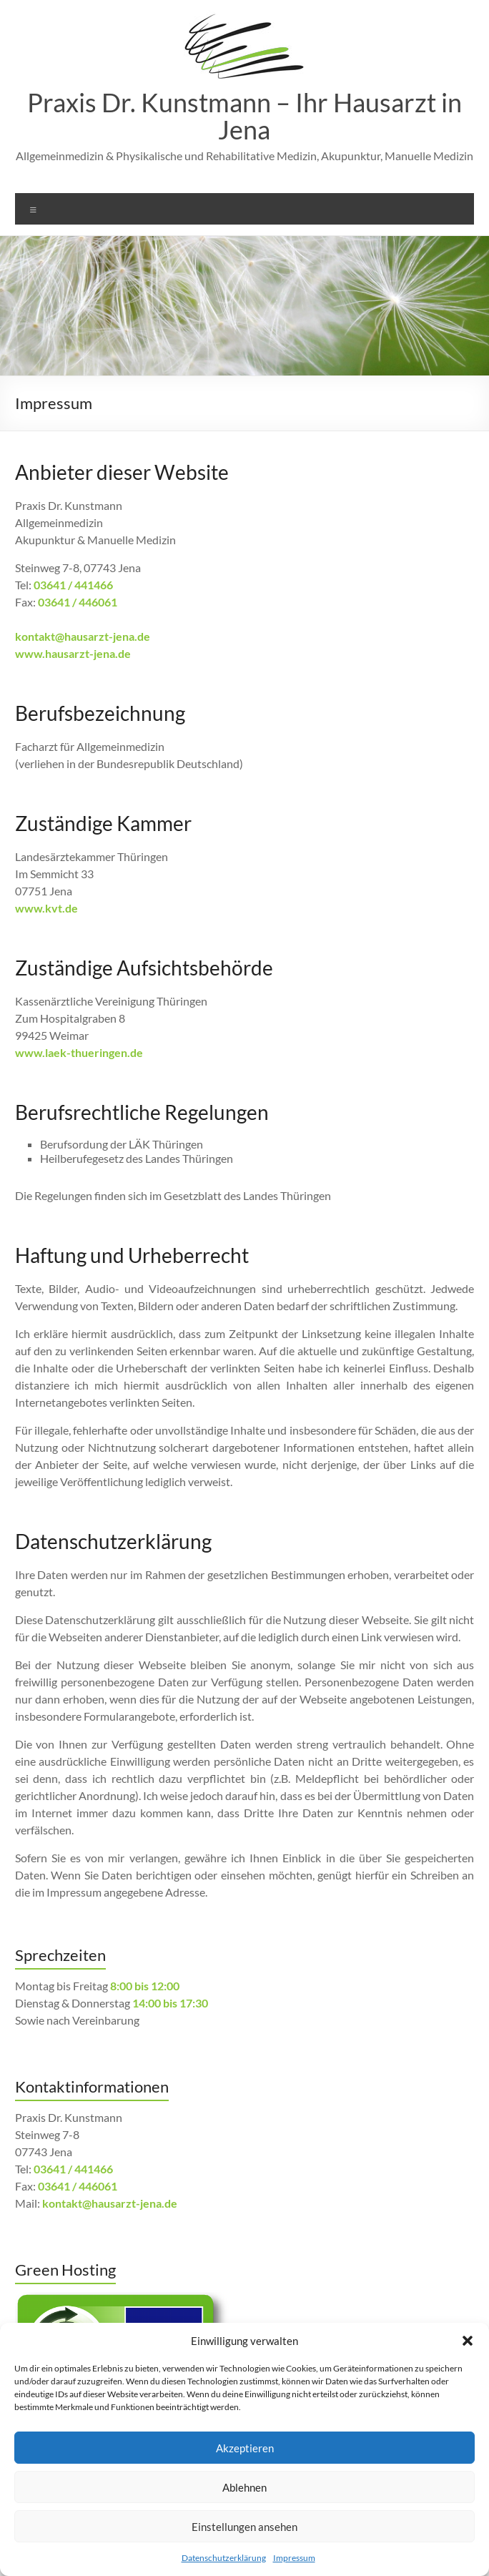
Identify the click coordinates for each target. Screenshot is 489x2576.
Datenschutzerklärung (224, 2557)
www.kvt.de (46, 908)
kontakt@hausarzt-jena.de (82, 636)
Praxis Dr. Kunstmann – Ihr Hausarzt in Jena (244, 116)
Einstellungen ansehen (244, 2526)
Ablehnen (244, 2487)
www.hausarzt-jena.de (73, 653)
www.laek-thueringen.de (79, 1052)
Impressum (294, 2557)
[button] (467, 2341)
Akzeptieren (245, 2448)
